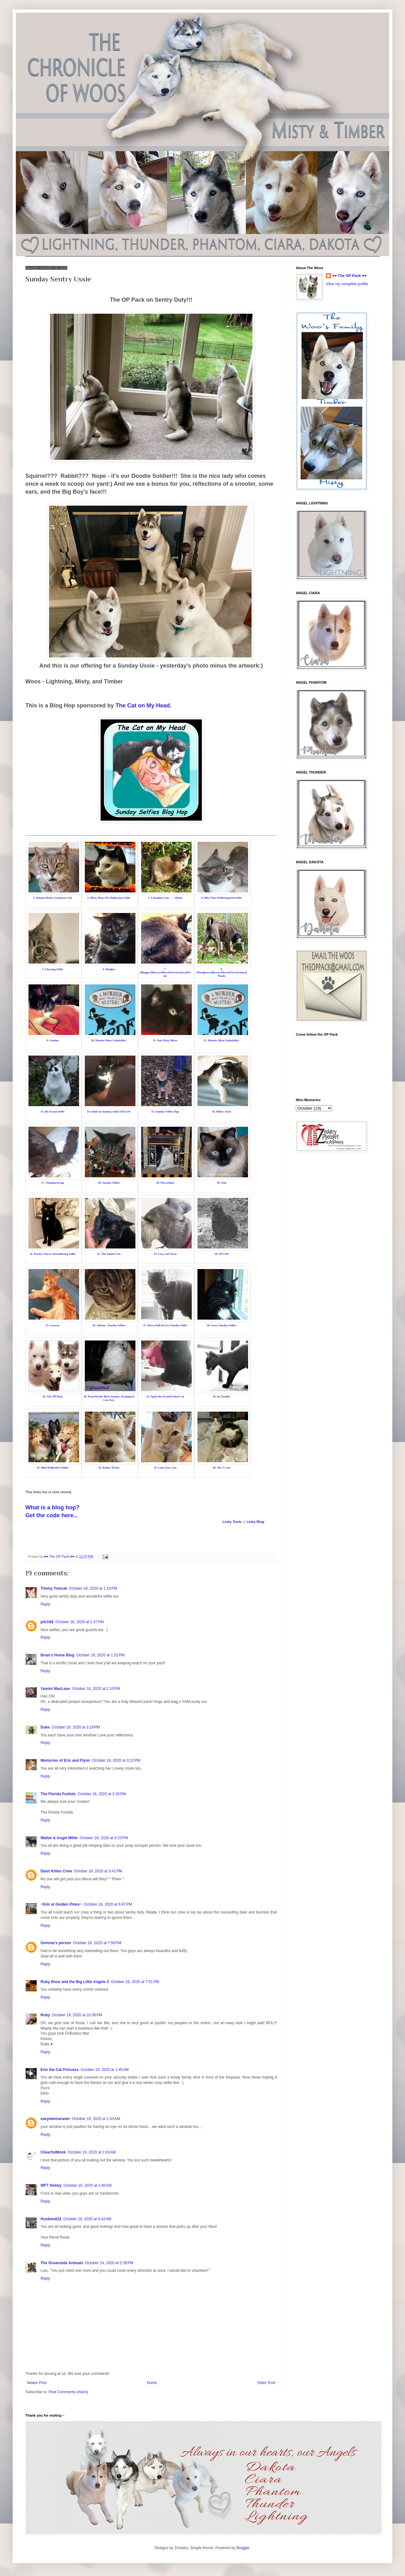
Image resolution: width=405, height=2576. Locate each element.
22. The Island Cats (109, 1253)
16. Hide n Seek (221, 1111)
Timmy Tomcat (53, 1588)
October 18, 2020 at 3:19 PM (76, 1727)
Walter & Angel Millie (59, 1838)
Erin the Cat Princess (59, 2070)
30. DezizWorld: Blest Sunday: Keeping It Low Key (109, 1398)
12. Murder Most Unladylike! (222, 1040)
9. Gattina (53, 1040)
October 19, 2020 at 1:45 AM (105, 2070)
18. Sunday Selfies (109, 1182)
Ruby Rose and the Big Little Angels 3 (74, 1982)
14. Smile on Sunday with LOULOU (109, 1111)
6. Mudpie (109, 969)
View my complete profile (347, 284)
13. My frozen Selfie (52, 1111)
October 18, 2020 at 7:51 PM (135, 1982)
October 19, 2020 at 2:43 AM (92, 2152)
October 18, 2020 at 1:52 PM (100, 1655)
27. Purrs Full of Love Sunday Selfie (165, 1325)
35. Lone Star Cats (165, 1467)
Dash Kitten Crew (56, 1871)
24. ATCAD (221, 1253)
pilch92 (46, 1622)
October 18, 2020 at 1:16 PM (93, 1588)
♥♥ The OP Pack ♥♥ (349, 276)
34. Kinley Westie (109, 1467)
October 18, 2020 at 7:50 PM (97, 1943)
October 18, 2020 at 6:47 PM (108, 1904)
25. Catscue (52, 1325)
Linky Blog (255, 1522)
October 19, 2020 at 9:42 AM (87, 2219)
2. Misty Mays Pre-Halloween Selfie (109, 897)
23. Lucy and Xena (165, 1253)
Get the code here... (51, 1515)
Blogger (242, 2548)
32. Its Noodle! (221, 1396)
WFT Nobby (51, 2185)
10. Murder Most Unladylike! (109, 1040)
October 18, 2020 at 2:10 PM (96, 1688)
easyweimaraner (55, 2119)
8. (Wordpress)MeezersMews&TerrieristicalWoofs (221, 973)
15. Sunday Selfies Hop (165, 1111)
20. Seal (221, 1182)
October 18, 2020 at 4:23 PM (104, 1838)
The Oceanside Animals (61, 2263)
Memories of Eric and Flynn (65, 1760)
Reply (45, 1604)
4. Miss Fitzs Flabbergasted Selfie (221, 897)
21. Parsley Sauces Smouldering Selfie (52, 1253)
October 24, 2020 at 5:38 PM (109, 2263)
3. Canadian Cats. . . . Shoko (165, 897)
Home (152, 2383)
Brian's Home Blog (57, 1655)
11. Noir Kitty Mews (165, 1040)
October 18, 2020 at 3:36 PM (102, 1794)
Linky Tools (231, 1522)
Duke (45, 1727)
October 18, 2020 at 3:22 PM (116, 1760)
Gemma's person (55, 1943)
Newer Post (37, 2383)
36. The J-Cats (221, 1467)
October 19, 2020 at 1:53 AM (96, 2119)
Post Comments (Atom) (68, 2392)
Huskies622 (50, 2219)
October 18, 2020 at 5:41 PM (98, 1871)
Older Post (266, 2383)
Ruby (45, 2015)
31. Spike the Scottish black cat (165, 1396)
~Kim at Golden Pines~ (61, 1904)
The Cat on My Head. (143, 705)
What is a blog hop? (52, 1507)
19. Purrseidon (165, 1182)
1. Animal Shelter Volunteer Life (52, 897)
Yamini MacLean (55, 1688)
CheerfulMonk (53, 2152)
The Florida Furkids (58, 1794)
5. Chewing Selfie (52, 969)
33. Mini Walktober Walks (52, 1467)
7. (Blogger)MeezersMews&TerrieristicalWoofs (165, 973)
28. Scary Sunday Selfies (221, 1325)
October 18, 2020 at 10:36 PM (77, 2015)
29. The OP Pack (52, 1396)
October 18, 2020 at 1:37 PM (79, 1622)
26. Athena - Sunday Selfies (108, 1325)
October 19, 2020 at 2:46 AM (88, 2185)
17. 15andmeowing (52, 1182)
